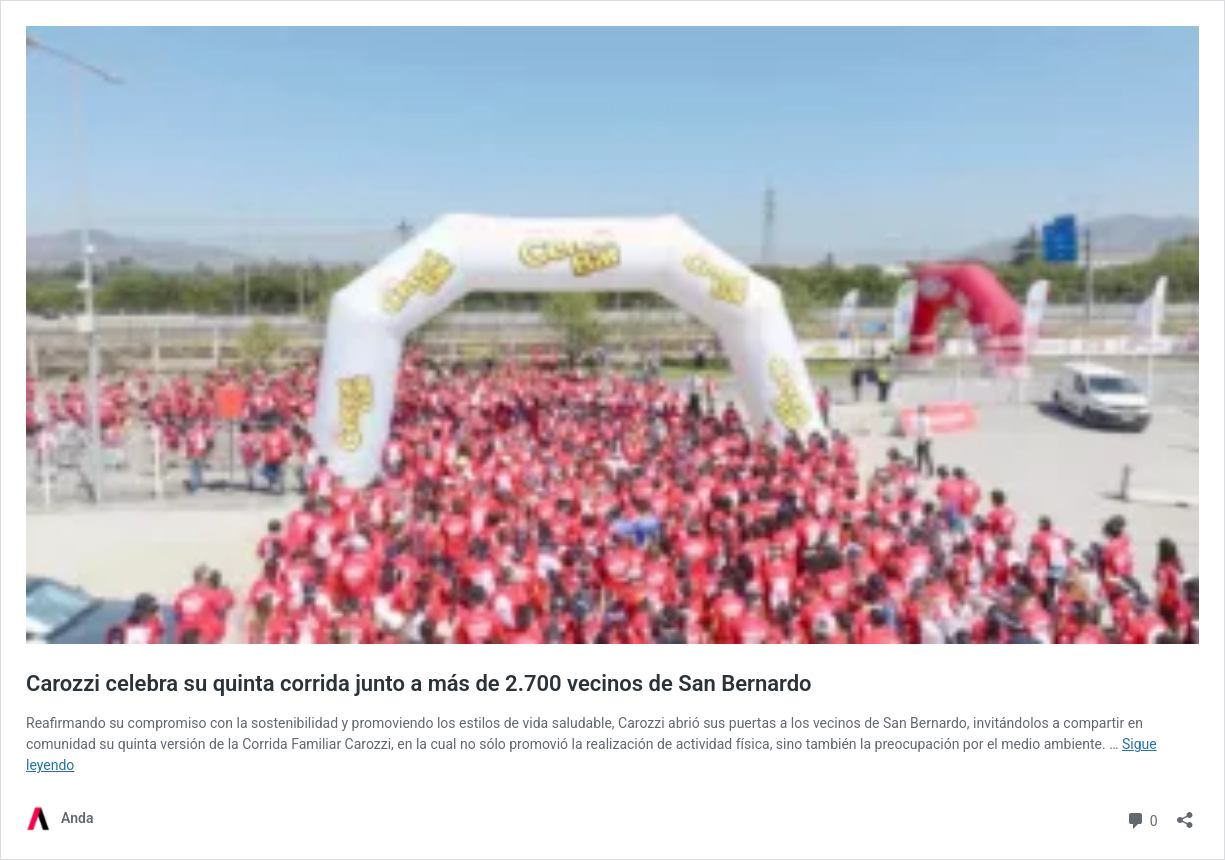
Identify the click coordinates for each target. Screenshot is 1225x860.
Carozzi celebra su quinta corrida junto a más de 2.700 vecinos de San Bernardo (419, 683)
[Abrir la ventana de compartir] (1185, 813)
